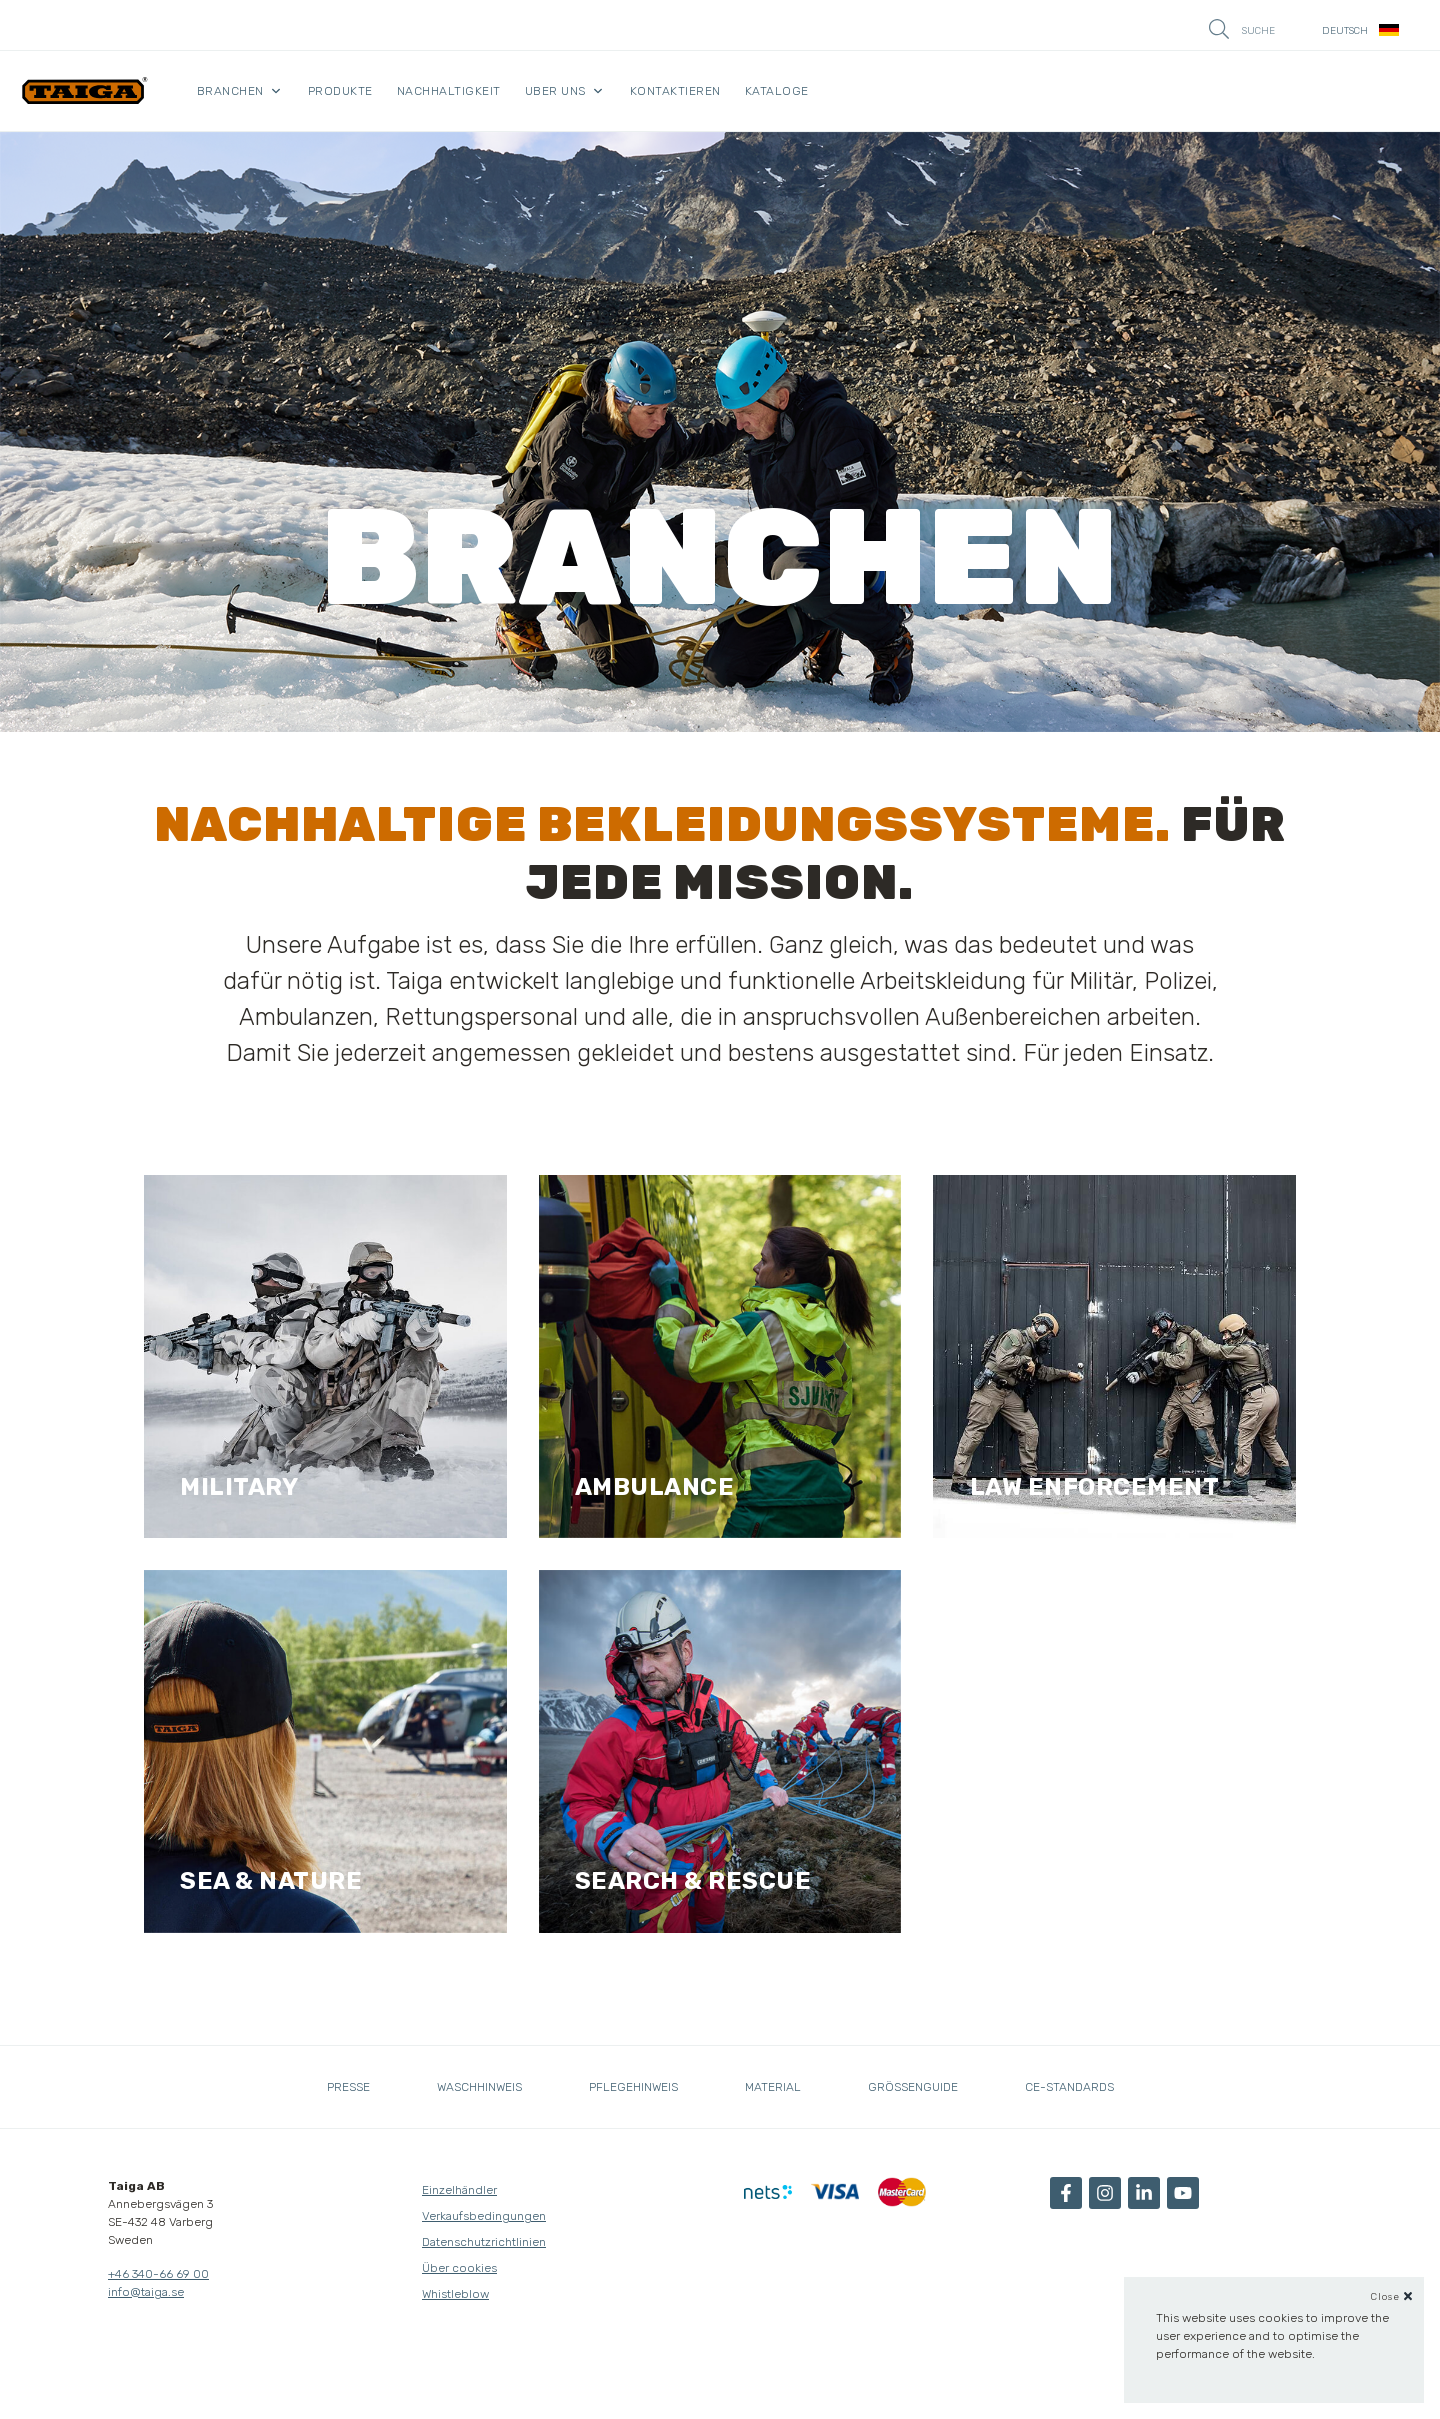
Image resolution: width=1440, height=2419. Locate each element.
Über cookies (459, 2268)
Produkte (340, 91)
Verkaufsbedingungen (484, 2216)
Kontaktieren (675, 91)
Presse (348, 2087)
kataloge (777, 91)
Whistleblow (455, 2294)
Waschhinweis (479, 2087)
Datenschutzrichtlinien (484, 2242)
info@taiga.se (146, 2292)
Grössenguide (913, 2087)
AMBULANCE (655, 1487)
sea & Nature (271, 1881)
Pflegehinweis (633, 2087)
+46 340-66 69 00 (158, 2274)
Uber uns (555, 91)
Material (773, 2087)
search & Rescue (693, 1881)
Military (239, 1487)
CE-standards (1069, 2087)
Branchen (230, 91)
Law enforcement (1095, 1487)
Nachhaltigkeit (449, 91)
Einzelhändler (459, 2190)
